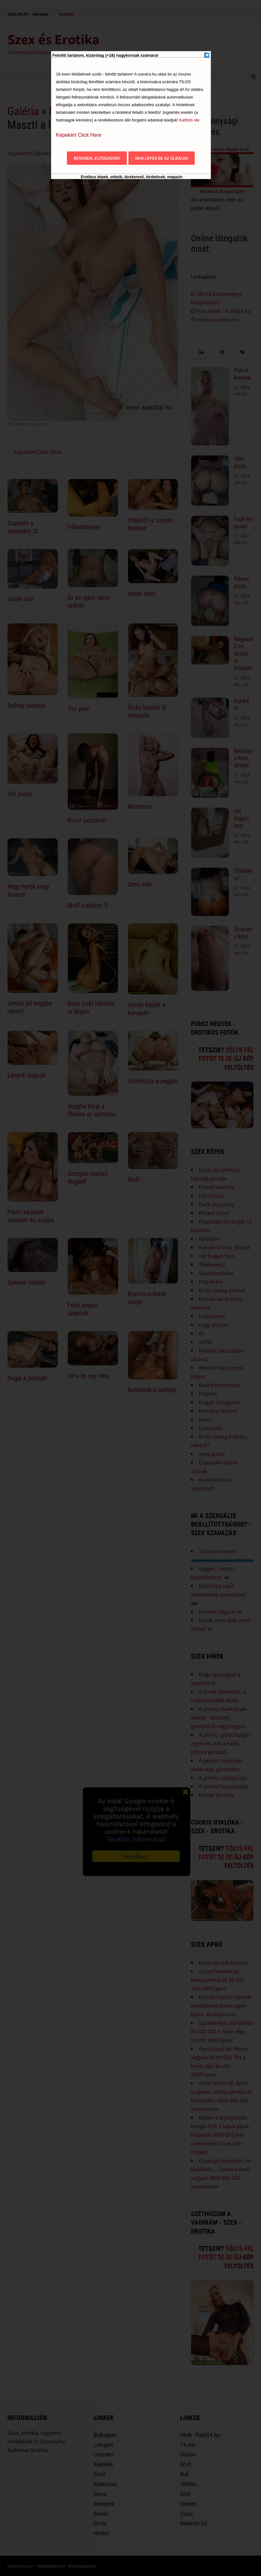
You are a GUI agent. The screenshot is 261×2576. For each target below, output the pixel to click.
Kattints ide (189, 120)
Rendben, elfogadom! (97, 158)
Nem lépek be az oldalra (161, 158)
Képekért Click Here (78, 135)
